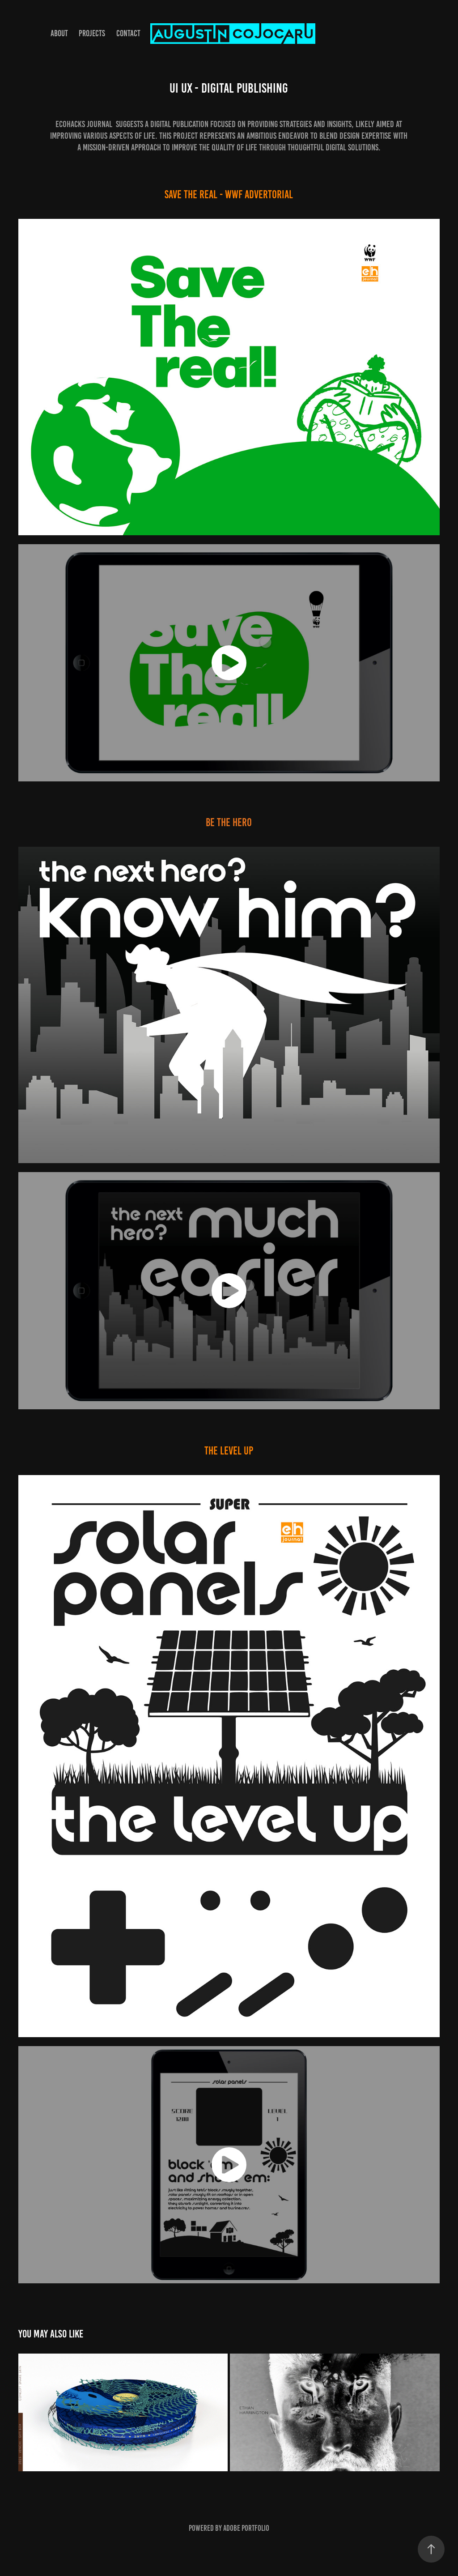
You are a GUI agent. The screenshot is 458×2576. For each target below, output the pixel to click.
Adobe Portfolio (246, 2528)
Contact (128, 33)
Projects (92, 33)
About (59, 33)
